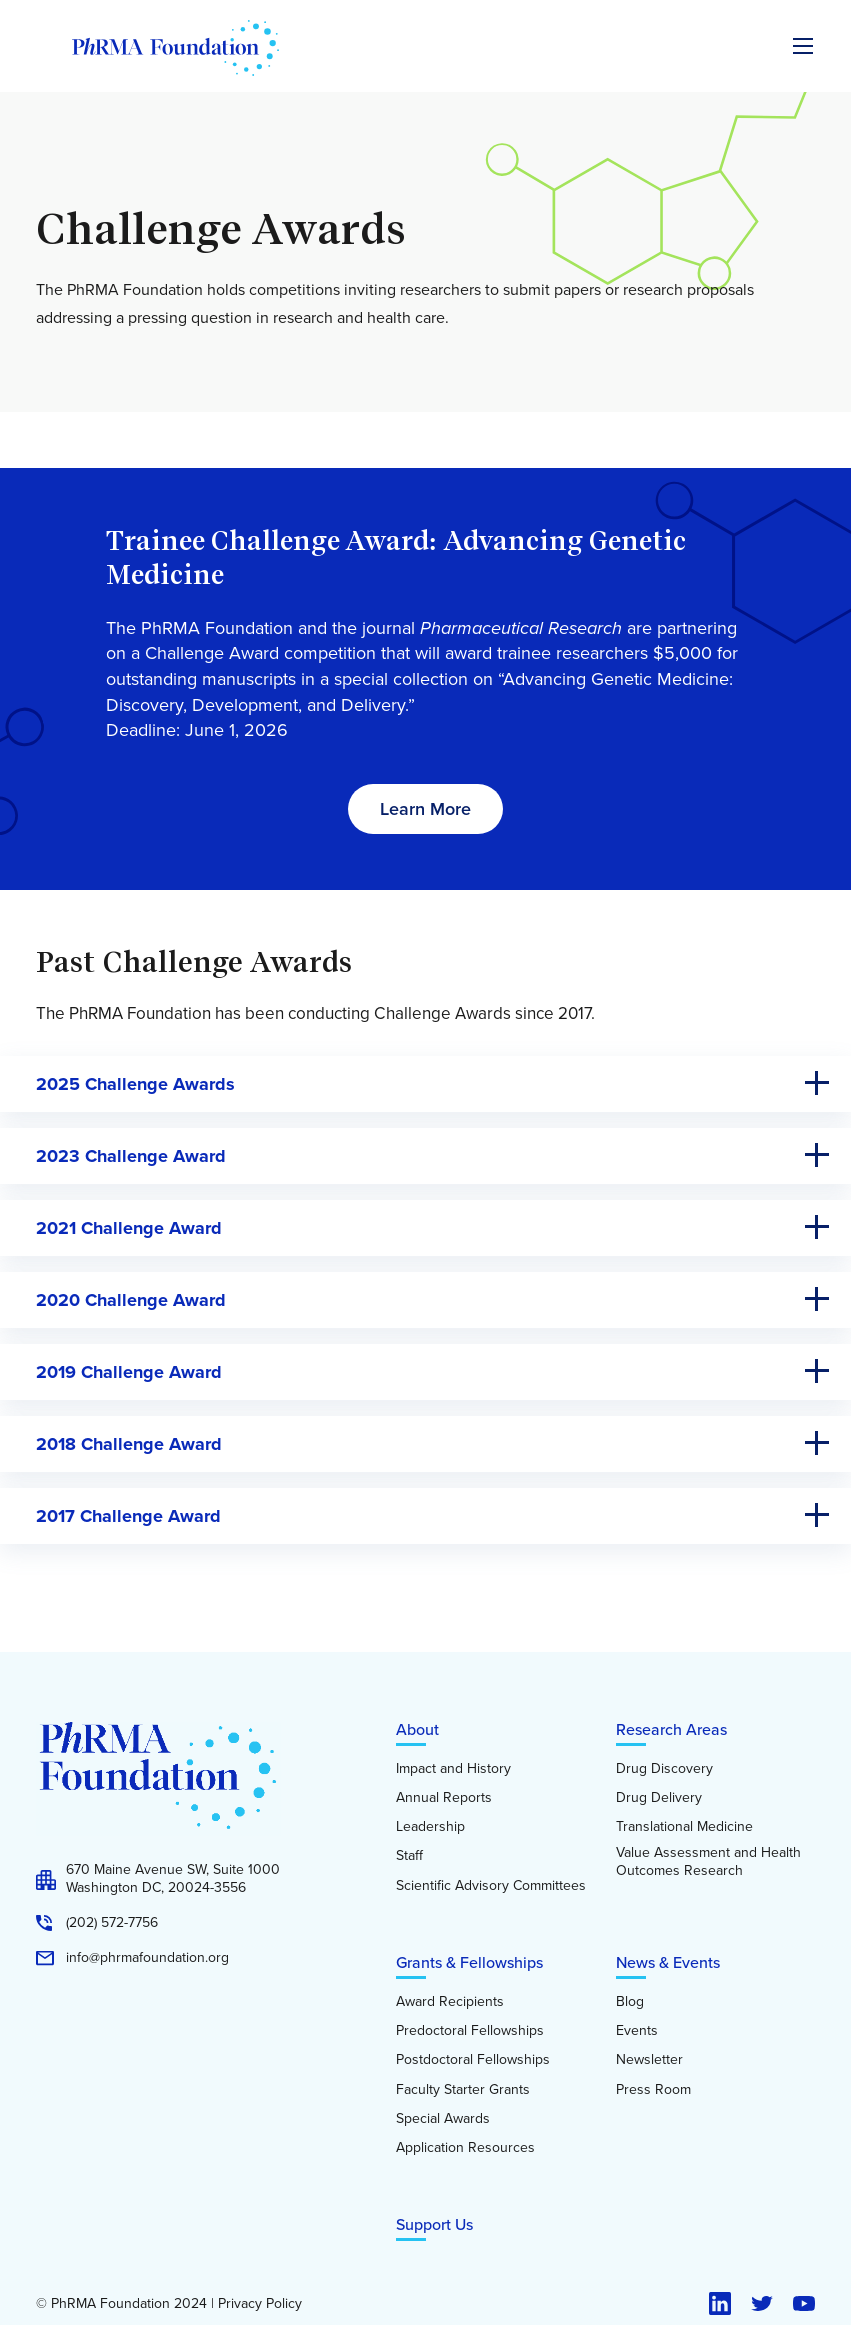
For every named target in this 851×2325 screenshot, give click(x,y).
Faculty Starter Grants (463, 2090)
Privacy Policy (260, 2304)
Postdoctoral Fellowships (473, 2060)
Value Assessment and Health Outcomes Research (708, 1861)
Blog (630, 2002)
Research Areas (671, 1729)
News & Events (668, 1962)
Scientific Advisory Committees (491, 1886)
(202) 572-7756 (112, 1923)
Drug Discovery (664, 1769)
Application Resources (465, 2148)
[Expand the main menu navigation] (803, 46)
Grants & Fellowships (469, 1962)
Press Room (653, 2090)
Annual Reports (444, 1798)
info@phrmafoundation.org (147, 1958)
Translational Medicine (684, 1827)
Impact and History (453, 1769)
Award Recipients (450, 2002)
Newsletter (649, 2060)
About (417, 1729)
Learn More (425, 808)
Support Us (434, 2224)
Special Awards (443, 2119)
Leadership (430, 1827)
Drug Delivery (659, 1798)
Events (637, 2031)
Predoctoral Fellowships (470, 2031)
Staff (409, 1856)
